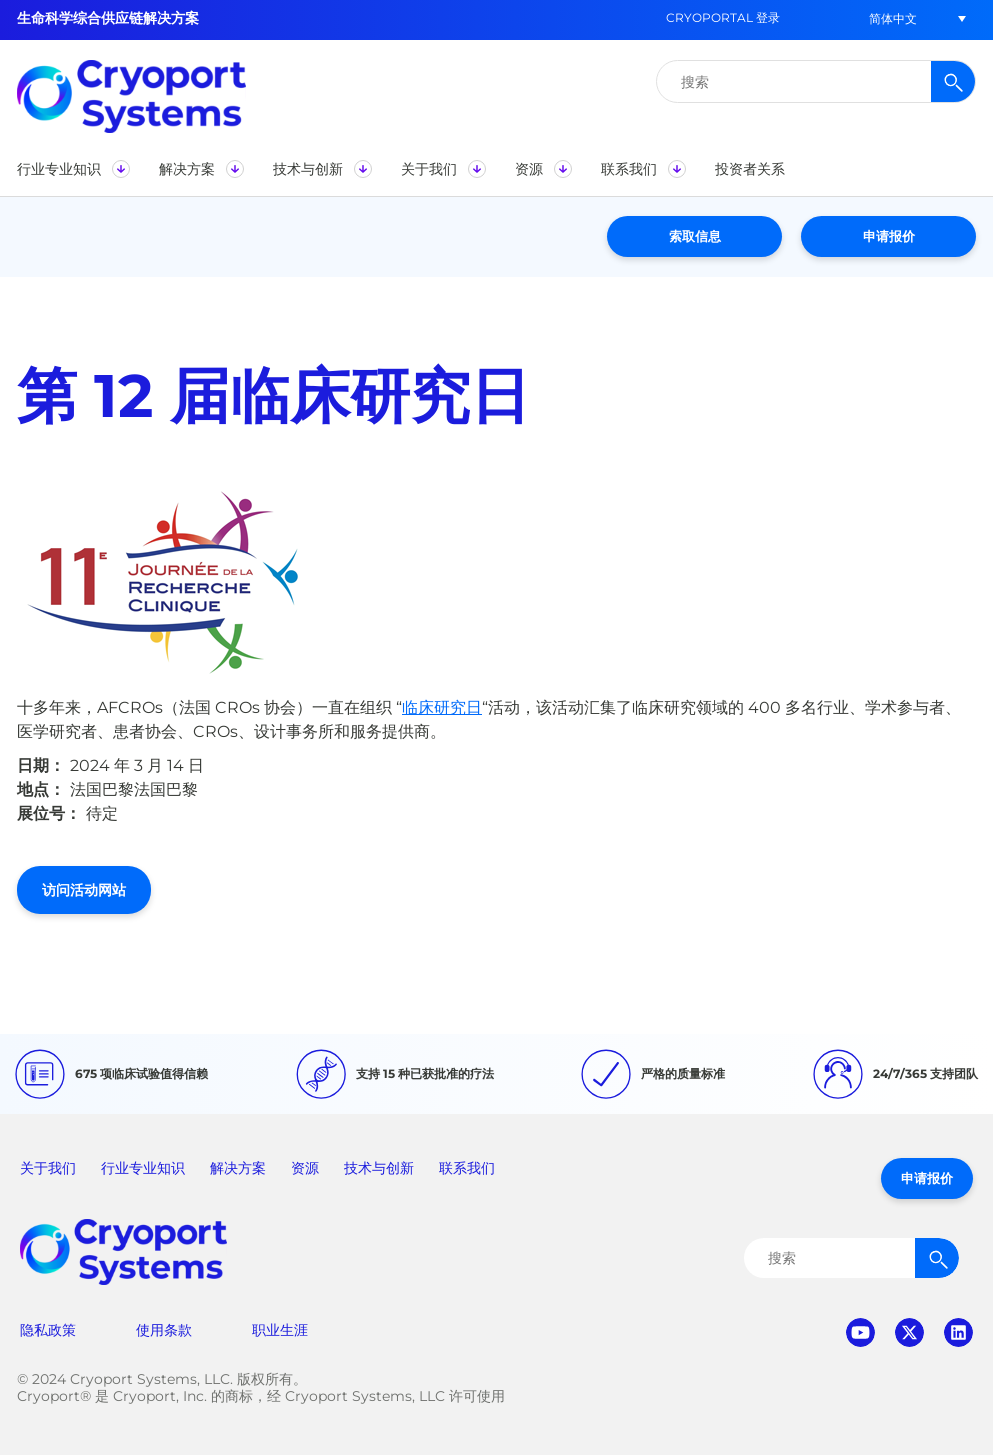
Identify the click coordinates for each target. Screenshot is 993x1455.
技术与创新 (379, 1168)
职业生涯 (280, 1330)
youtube (860, 1332)
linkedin (958, 1332)
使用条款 (164, 1330)
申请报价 (889, 236)
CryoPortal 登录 (723, 17)
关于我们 (48, 1168)
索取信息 (695, 236)
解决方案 (238, 1168)
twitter (909, 1332)
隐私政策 (48, 1330)
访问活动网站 (84, 890)
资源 (305, 1168)
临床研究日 (442, 707)
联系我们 (467, 1168)
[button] (893, 18)
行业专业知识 (143, 1168)
